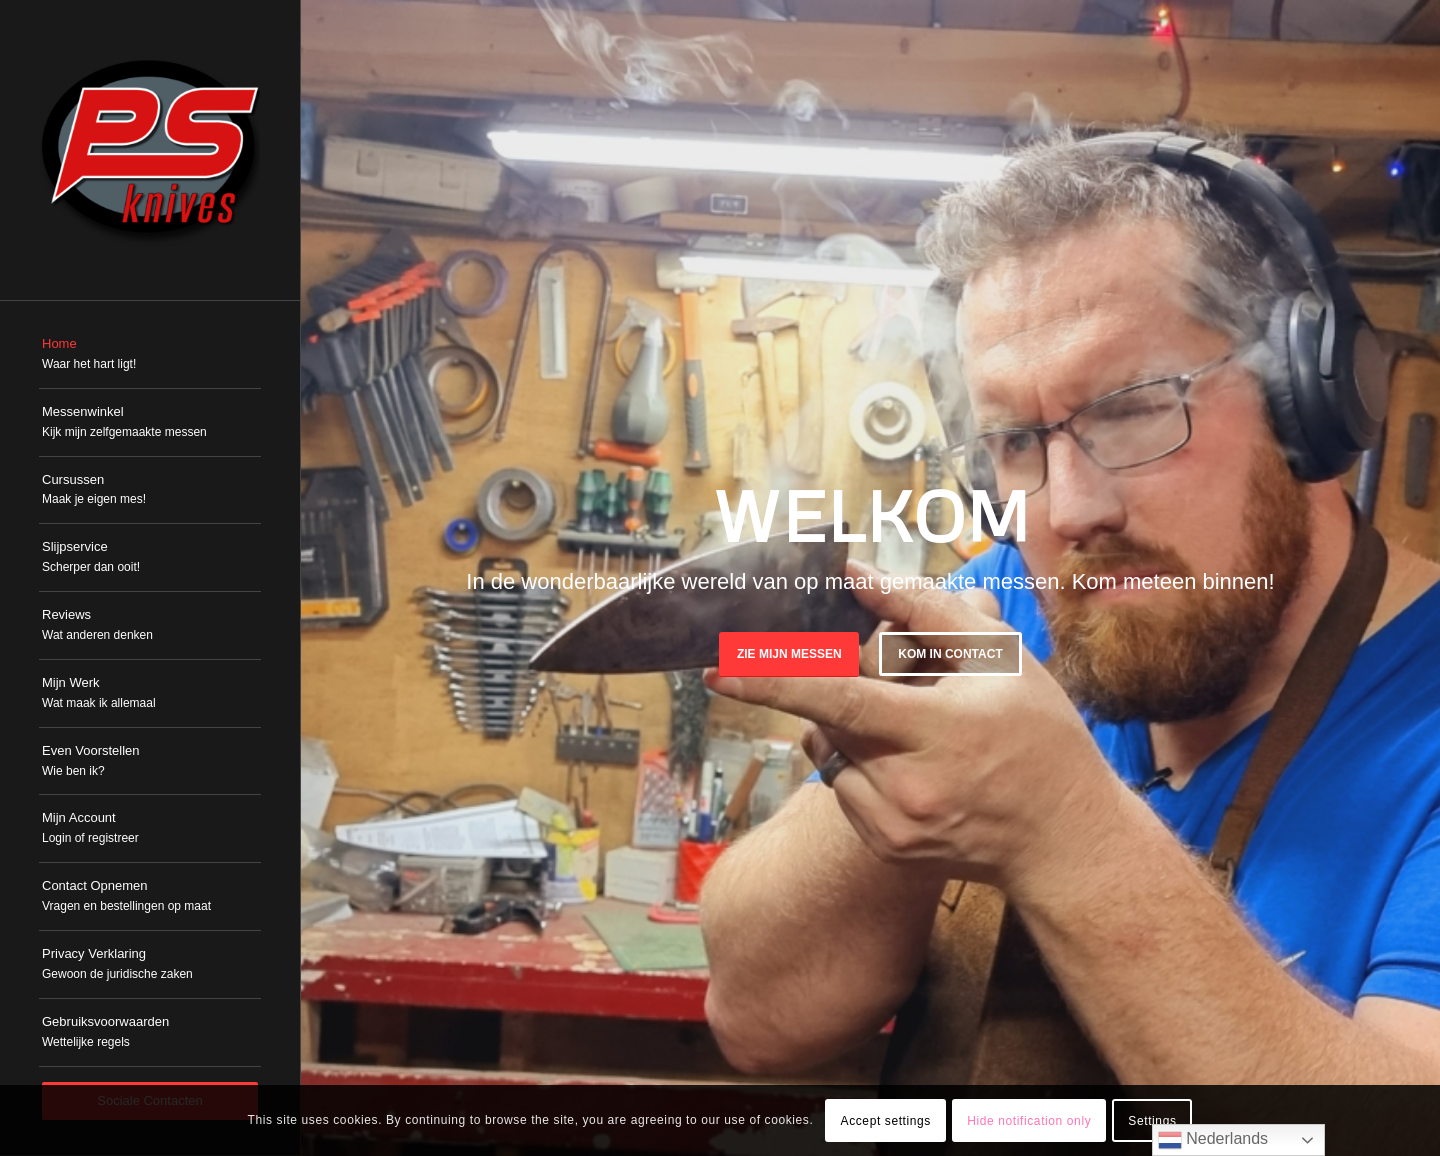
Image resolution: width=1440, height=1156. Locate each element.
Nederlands (1213, 1140)
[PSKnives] (150, 150)
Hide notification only (1029, 1121)
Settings (1152, 1121)
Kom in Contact (950, 654)
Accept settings (886, 1121)
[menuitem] (150, 355)
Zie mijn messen (789, 654)
